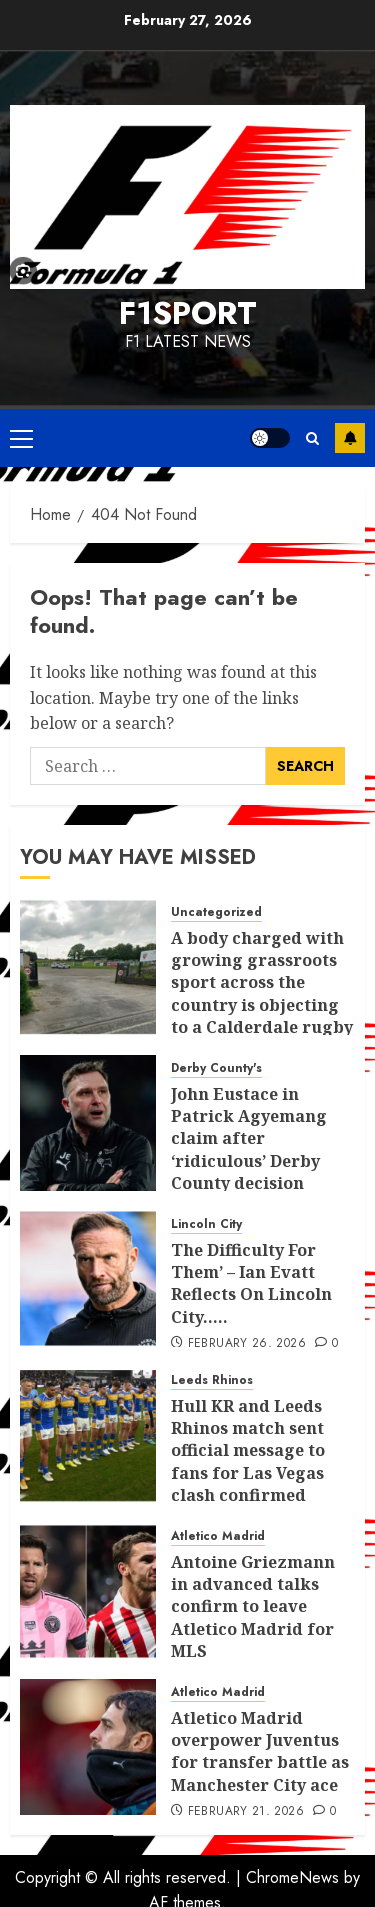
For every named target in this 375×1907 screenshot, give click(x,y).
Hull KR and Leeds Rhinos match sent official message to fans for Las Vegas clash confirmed (248, 1451)
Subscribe (350, 438)
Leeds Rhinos (212, 1380)
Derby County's (216, 1068)
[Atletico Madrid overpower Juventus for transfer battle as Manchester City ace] (88, 1747)
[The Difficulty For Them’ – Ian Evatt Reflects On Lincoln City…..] (88, 1279)
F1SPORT (188, 313)
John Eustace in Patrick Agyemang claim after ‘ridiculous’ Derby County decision (249, 1139)
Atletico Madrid (218, 1536)
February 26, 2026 (247, 1344)
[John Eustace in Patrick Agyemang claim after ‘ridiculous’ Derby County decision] (88, 1123)
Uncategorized (216, 912)
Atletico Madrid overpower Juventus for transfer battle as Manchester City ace (260, 1751)
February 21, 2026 (246, 1812)
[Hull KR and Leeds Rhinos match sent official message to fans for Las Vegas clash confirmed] (88, 1435)
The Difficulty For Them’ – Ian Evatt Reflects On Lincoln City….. (251, 1283)
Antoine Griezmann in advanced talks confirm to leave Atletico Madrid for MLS (253, 1607)
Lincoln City (206, 1224)
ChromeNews (292, 1877)
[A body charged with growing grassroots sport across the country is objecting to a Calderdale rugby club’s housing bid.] (88, 967)
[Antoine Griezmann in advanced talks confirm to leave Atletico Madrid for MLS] (88, 1591)
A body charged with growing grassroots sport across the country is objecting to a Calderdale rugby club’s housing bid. (262, 994)
